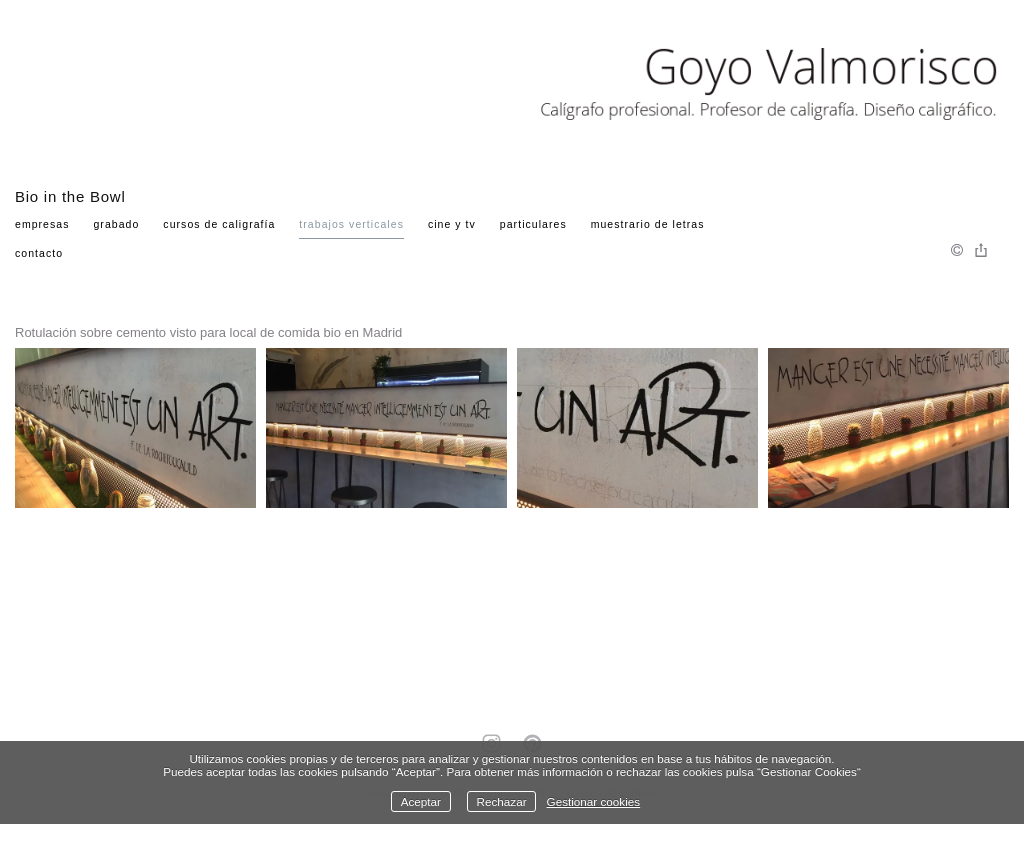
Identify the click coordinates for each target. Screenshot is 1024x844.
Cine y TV (452, 224)
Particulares (533, 224)
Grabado (116, 224)
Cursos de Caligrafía (219, 224)
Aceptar (421, 801)
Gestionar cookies (594, 801)
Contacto (39, 253)
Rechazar (502, 801)
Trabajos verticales (351, 224)
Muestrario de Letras (648, 224)
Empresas (42, 224)
